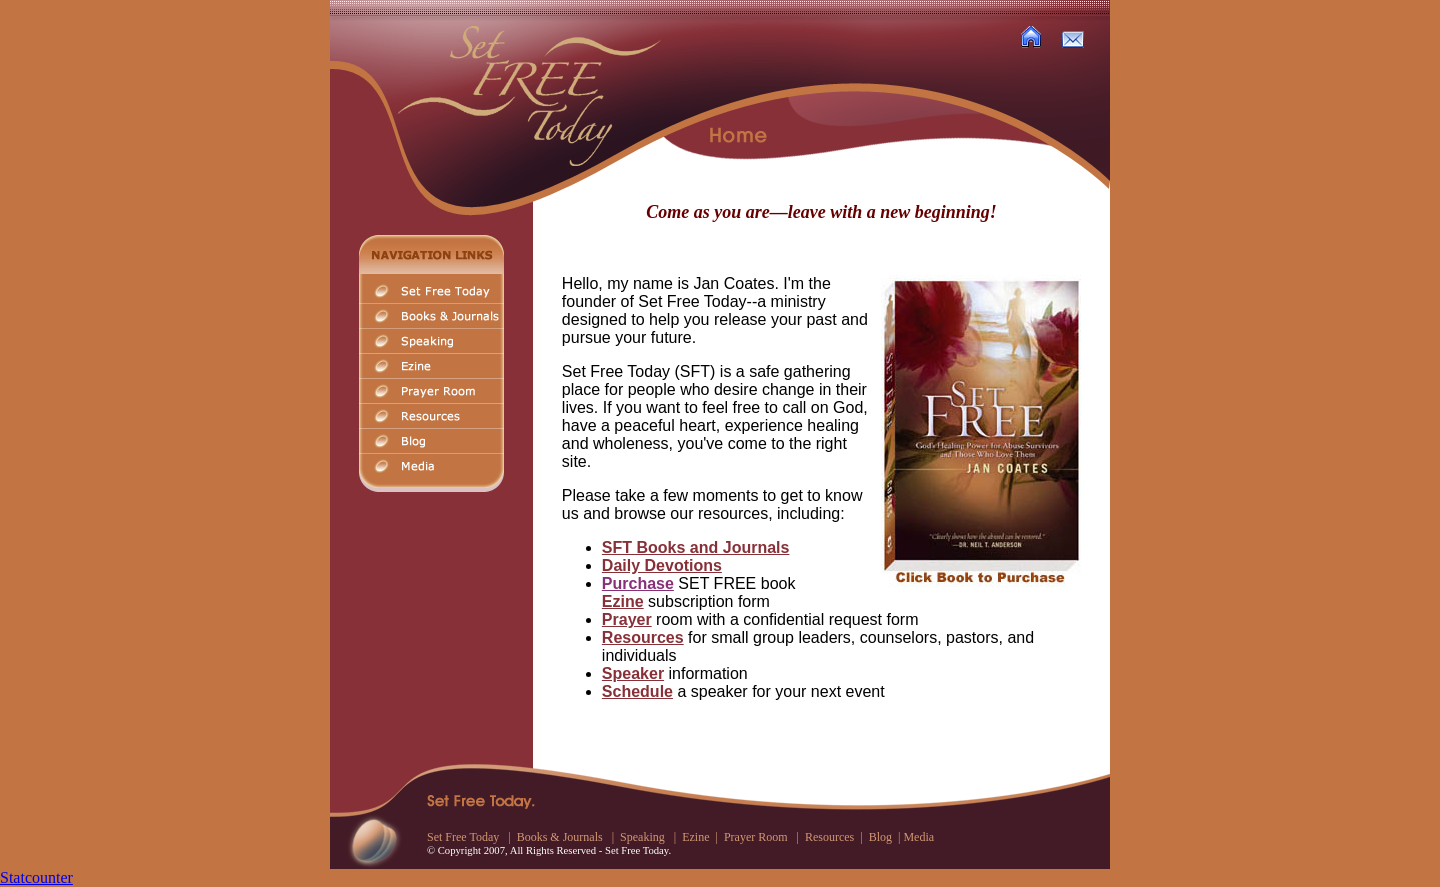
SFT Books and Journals (696, 547)
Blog (880, 837)
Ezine (623, 601)
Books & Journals (560, 837)
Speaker (633, 673)
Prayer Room (757, 837)
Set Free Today (463, 837)
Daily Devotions (662, 565)
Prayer (627, 619)
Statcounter (36, 877)
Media (918, 837)
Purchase (638, 583)
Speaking (642, 837)
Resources (643, 637)
